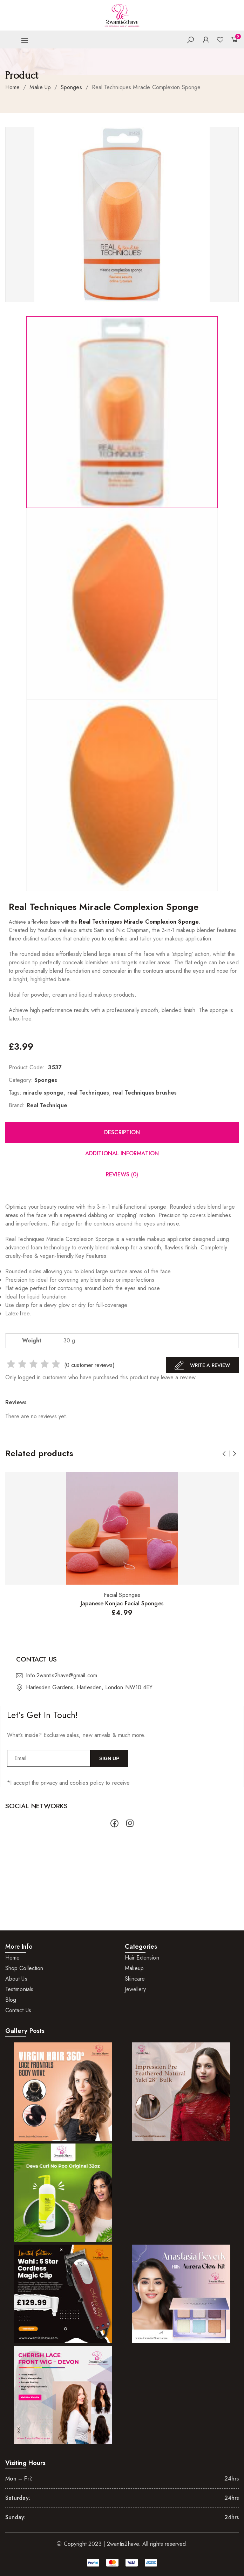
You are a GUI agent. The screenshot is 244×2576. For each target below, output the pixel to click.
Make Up (40, 87)
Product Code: (27, 1067)
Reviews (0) (122, 1174)
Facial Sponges (122, 1595)
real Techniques (88, 1093)
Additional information (122, 1153)
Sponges (71, 87)
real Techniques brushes (145, 1093)
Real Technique (47, 1105)
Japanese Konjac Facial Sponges (122, 1603)
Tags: (15, 1093)
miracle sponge (43, 1093)
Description (122, 1132)
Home (12, 87)
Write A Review (202, 1365)
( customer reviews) (89, 1365)
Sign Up (109, 1758)
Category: (21, 1080)
